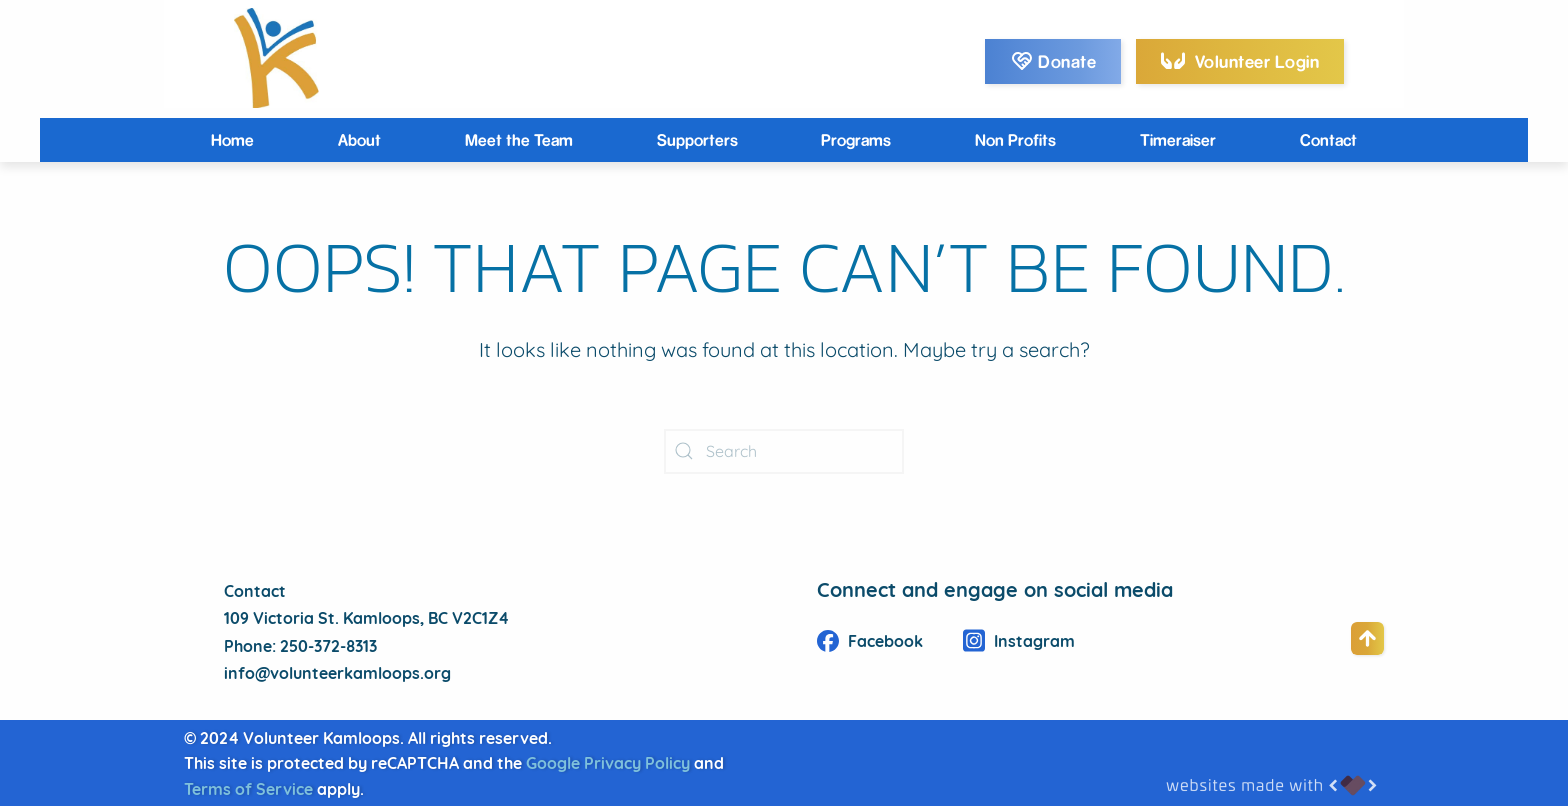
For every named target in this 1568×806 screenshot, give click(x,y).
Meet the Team (519, 139)
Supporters (697, 139)
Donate (1053, 61)
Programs (856, 139)
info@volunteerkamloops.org (337, 675)
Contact (1328, 139)
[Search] (784, 451)
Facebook (870, 643)
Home (232, 139)
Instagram (1019, 643)
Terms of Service (248, 791)
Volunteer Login (1240, 60)
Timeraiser (1178, 139)
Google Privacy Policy (608, 765)
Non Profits (1015, 139)
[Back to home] (274, 58)
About (359, 139)
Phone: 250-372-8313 (300, 648)
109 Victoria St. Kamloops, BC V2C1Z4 (366, 620)
